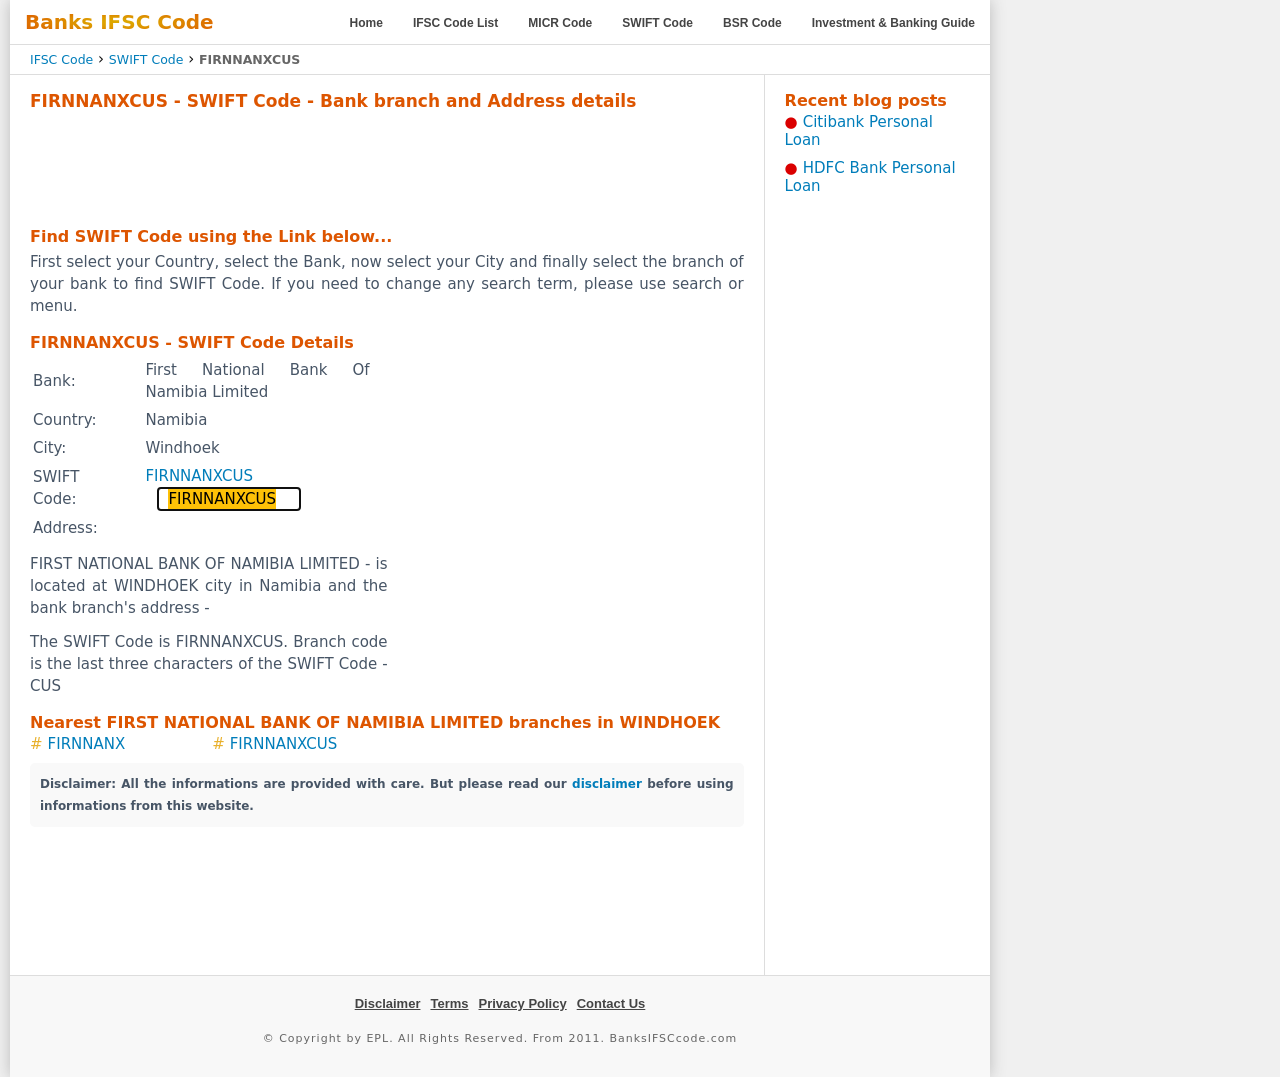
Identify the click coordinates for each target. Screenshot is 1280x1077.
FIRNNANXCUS (199, 476)
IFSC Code (61, 59)
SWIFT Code (657, 23)
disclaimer (607, 784)
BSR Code (752, 23)
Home (366, 23)
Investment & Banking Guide (893, 23)
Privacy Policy (523, 1003)
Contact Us (611, 1003)
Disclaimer (388, 1003)
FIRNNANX (87, 744)
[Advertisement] (387, 166)
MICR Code (560, 23)
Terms (449, 1003)
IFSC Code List (455, 23)
